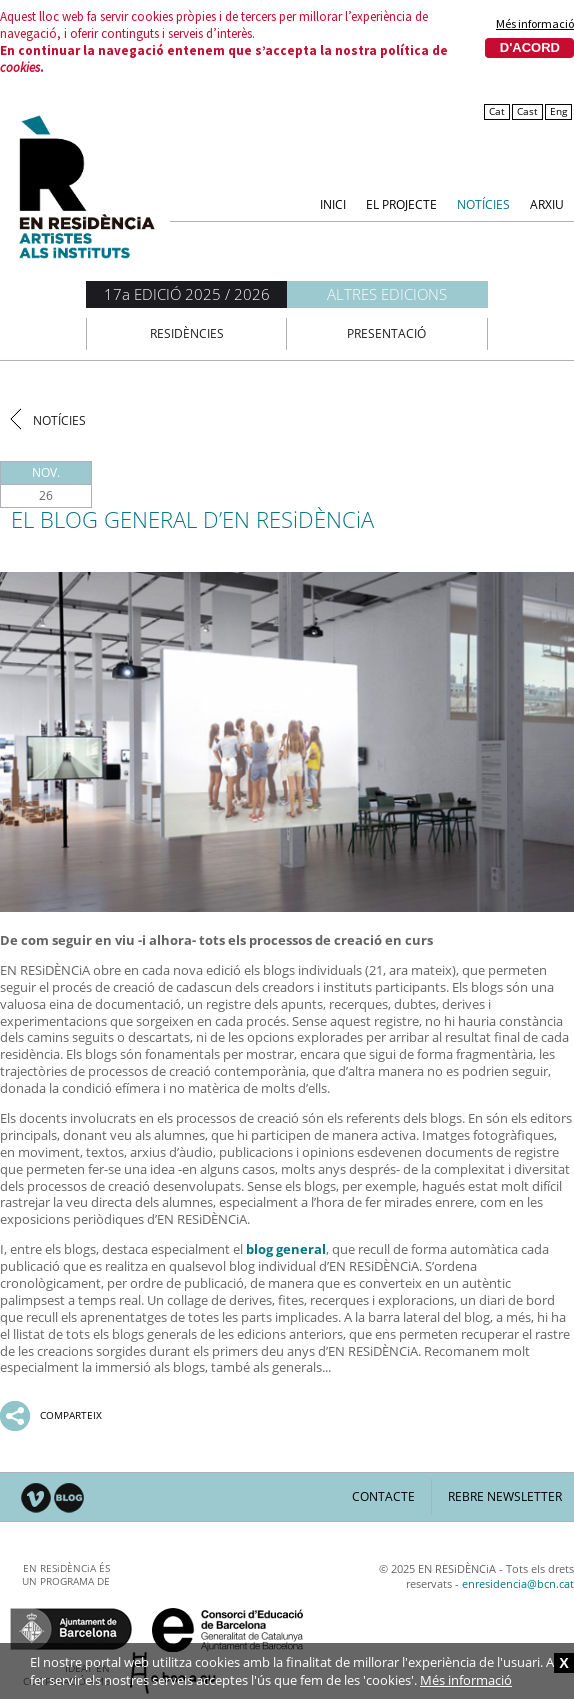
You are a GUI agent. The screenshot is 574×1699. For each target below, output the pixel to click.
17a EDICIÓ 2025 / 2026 (187, 294)
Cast (527, 111)
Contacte (383, 1496)
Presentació (386, 333)
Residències (187, 333)
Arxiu (547, 203)
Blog (69, 1498)
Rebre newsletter (505, 1496)
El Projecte (401, 203)
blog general (286, 1249)
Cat (497, 111)
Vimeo (36, 1498)
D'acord (530, 47)
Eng (558, 111)
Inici (333, 203)
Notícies (483, 203)
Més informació (535, 24)
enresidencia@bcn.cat (518, 1583)
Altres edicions (387, 294)
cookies (20, 67)
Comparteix (71, 1415)
